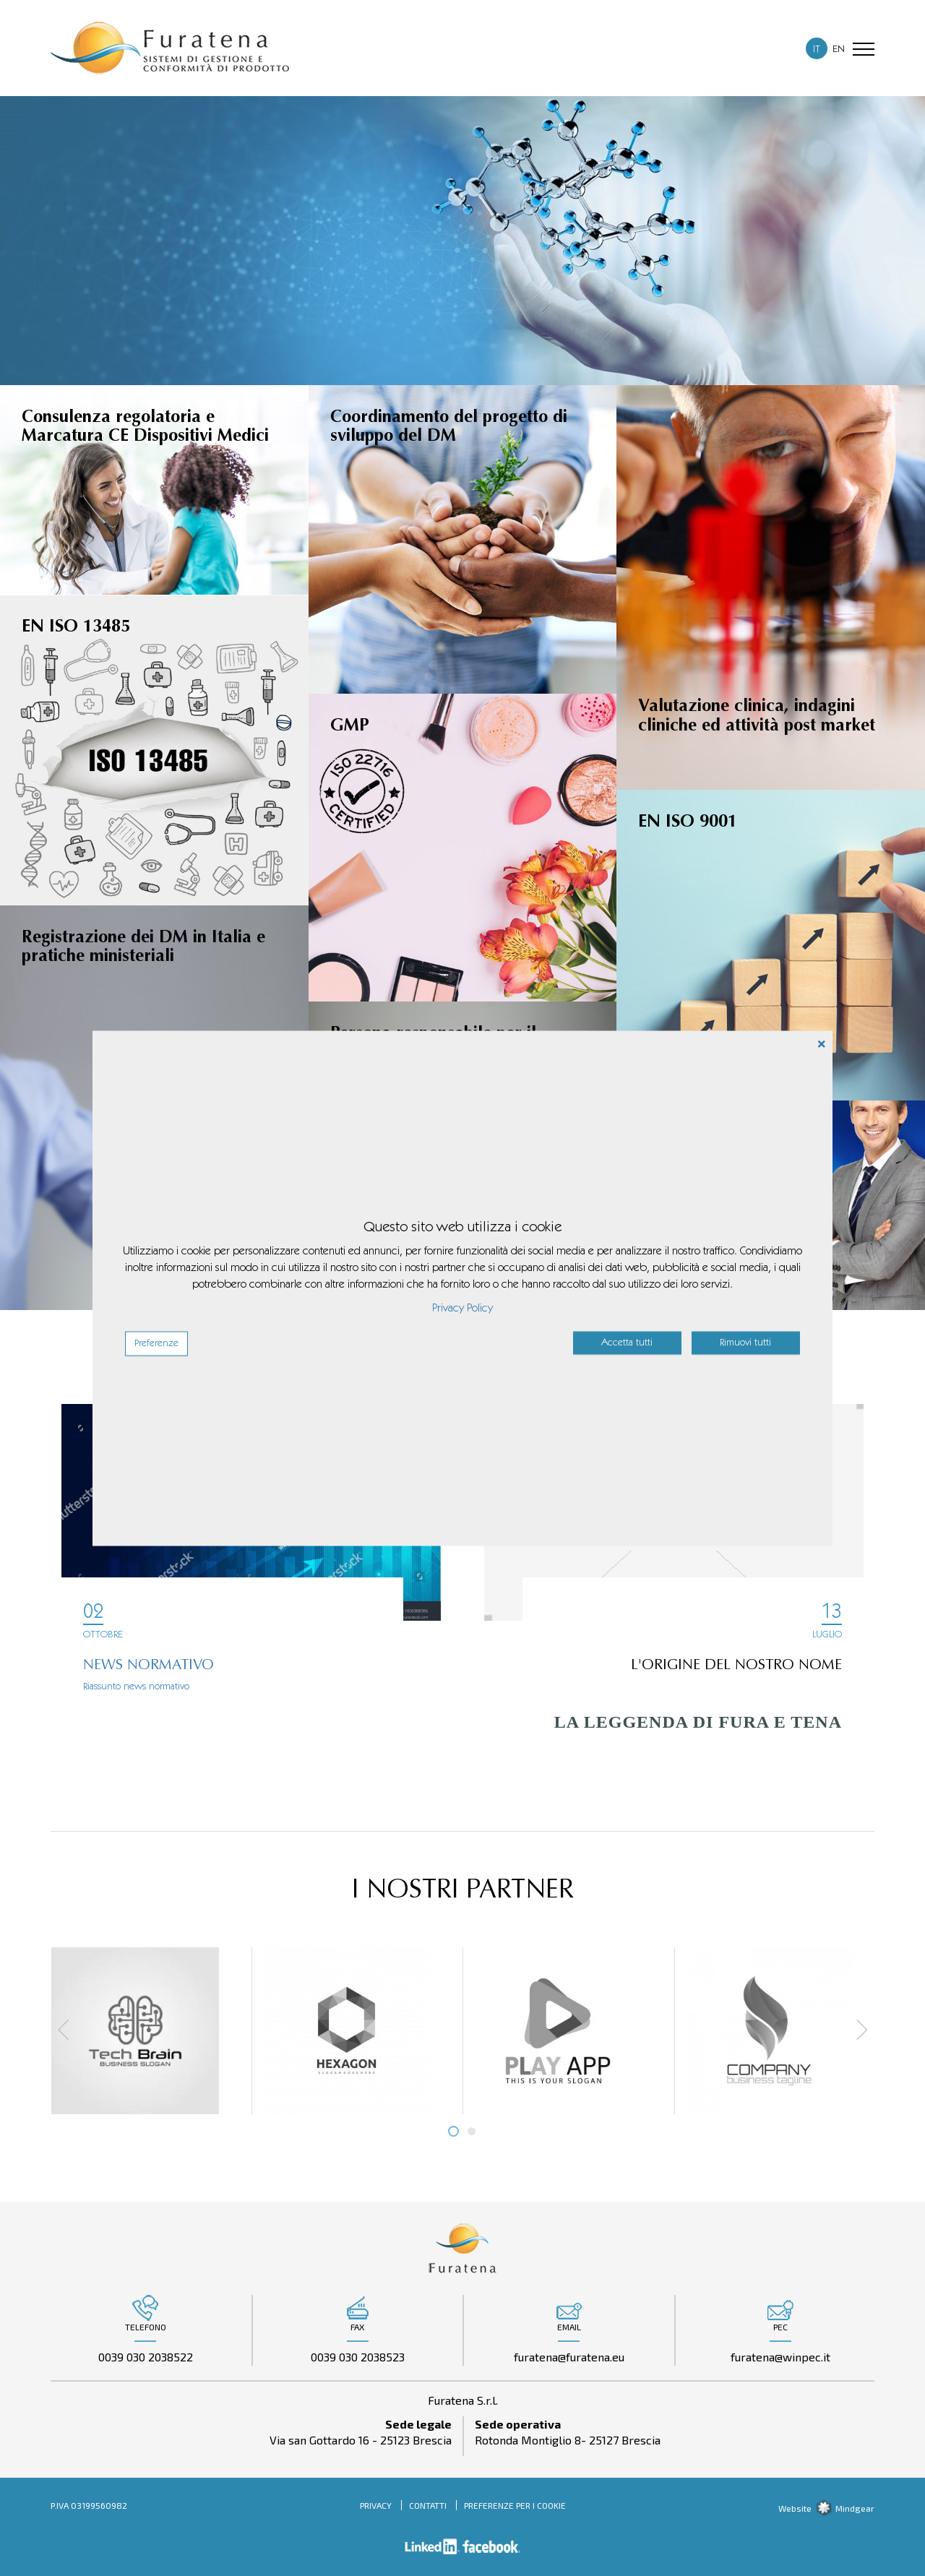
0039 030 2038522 (145, 2357)
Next (855, 2030)
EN (838, 50)
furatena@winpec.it (780, 2357)
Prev (69, 2030)
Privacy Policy (462, 1308)
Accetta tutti (627, 1342)
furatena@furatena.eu (569, 2357)
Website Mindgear (826, 2508)
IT (816, 50)
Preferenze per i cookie (515, 2505)
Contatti (428, 2505)
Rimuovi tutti (745, 1342)
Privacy (376, 2505)
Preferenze (156, 1343)
